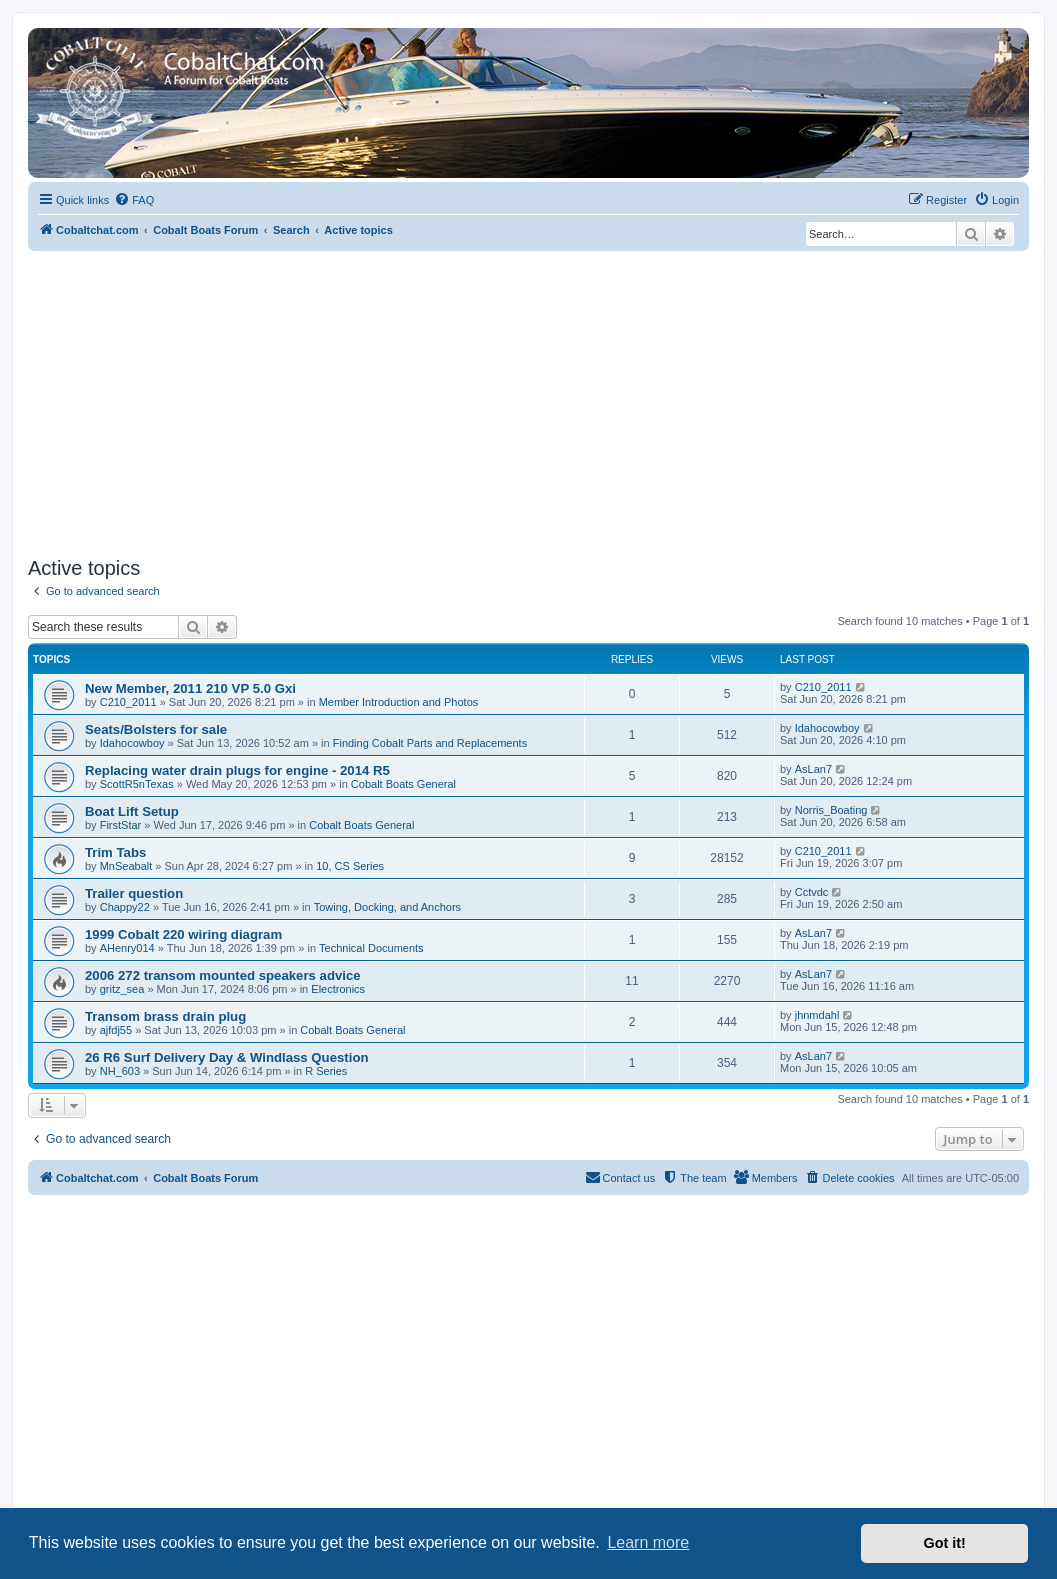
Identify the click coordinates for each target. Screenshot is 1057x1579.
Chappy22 (125, 907)
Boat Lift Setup (132, 811)
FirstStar (121, 825)
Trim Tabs (115, 852)
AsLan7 (813, 769)
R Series (326, 1071)
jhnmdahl (817, 1015)
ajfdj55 (116, 1030)
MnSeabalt (126, 866)
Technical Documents (371, 948)
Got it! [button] (945, 1543)
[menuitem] (134, 200)
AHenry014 (127, 948)
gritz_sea (122, 989)
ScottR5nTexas (137, 784)
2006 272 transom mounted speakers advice (223, 975)
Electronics (338, 989)
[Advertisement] (528, 401)
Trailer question (134, 893)
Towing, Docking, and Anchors (387, 907)
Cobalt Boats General (403, 784)
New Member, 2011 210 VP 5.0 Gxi (190, 688)
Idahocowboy (132, 743)
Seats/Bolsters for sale (156, 729)
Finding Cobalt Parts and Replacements (430, 743)
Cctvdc (812, 892)
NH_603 (120, 1071)
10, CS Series (350, 866)
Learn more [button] (648, 1542)
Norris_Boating (831, 810)
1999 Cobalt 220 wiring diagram (183, 934)
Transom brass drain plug (165, 1016)
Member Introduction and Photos (399, 702)
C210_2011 (128, 702)
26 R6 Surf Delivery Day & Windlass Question (227, 1057)
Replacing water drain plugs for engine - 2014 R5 (237, 770)
